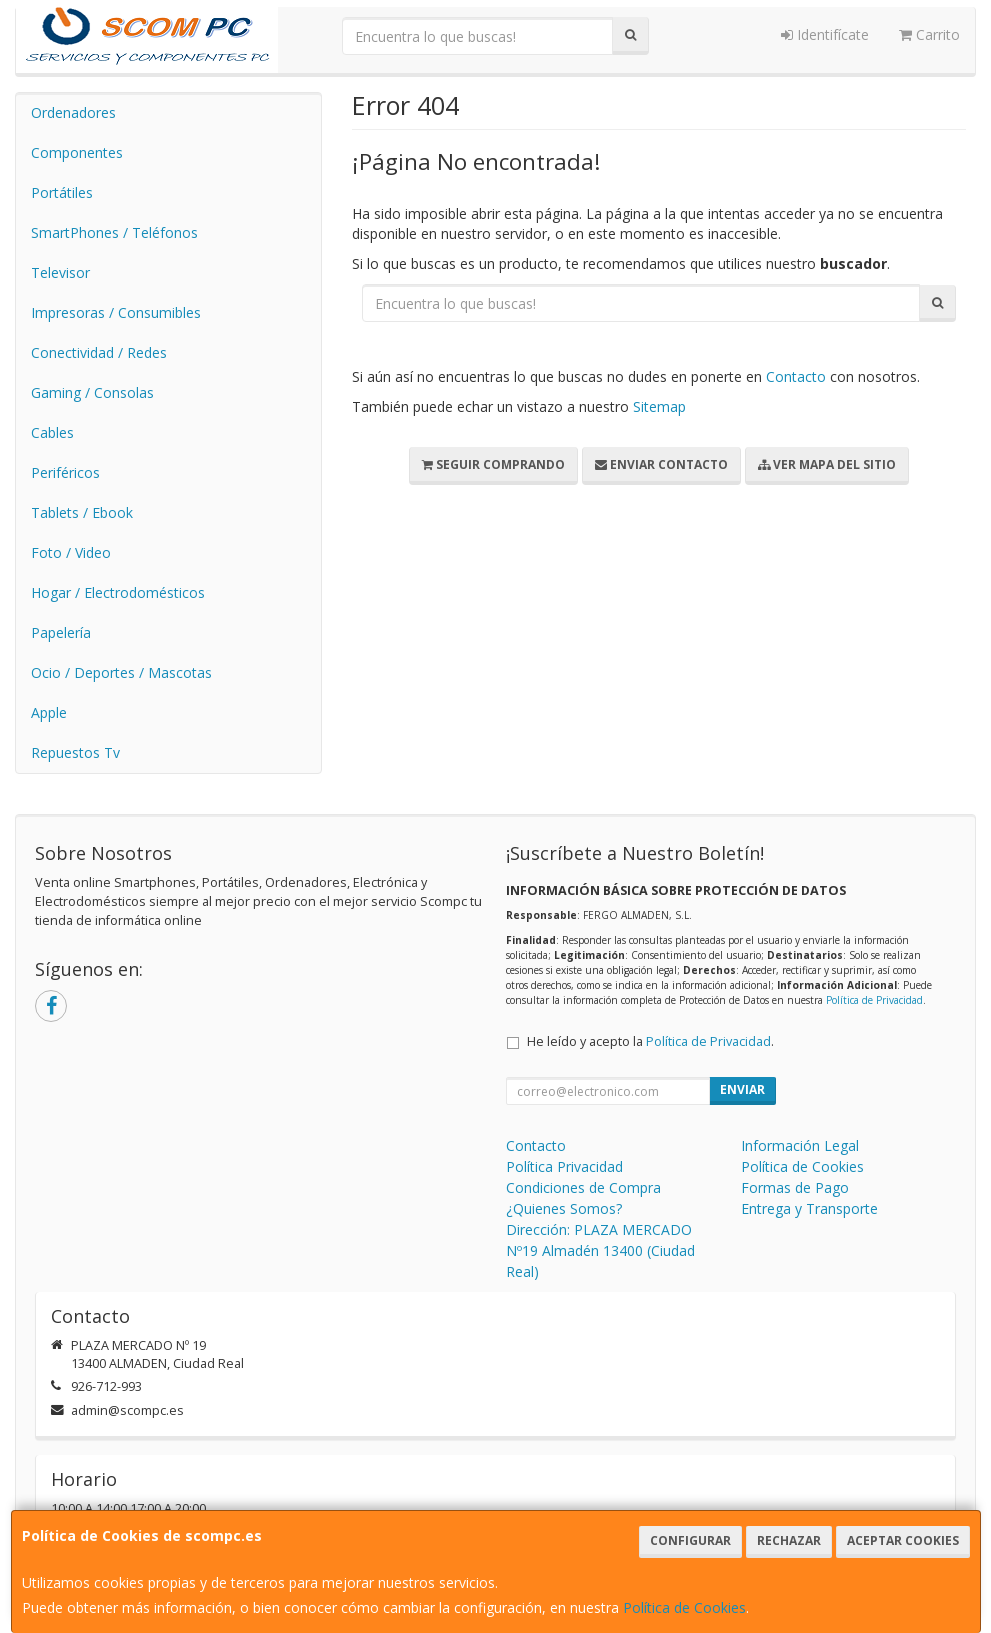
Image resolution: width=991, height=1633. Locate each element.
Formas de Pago (795, 1187)
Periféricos (65, 472)
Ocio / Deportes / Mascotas (121, 672)
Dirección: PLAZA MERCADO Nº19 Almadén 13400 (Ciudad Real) (600, 1250)
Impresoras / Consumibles (116, 312)
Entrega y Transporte (809, 1208)
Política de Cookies (684, 1607)
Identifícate (825, 34)
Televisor (60, 272)
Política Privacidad (564, 1166)
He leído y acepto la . (650, 1041)
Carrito (929, 34)
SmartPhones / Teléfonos (114, 232)
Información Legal (800, 1145)
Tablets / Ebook (82, 512)
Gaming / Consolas (92, 392)
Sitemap (659, 406)
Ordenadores (73, 112)
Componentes (77, 152)
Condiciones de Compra (583, 1187)
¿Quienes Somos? (564, 1208)
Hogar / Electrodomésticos (118, 592)
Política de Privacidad (874, 1000)
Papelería (61, 632)
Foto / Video (71, 552)
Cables (52, 432)
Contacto (796, 376)
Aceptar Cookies (903, 1540)
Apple (49, 712)
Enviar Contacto (661, 464)
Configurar (690, 1540)
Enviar (742, 1089)
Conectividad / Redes (99, 352)
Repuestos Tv (75, 752)
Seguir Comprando (493, 464)
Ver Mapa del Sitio (827, 464)
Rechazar (789, 1540)
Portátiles (62, 192)
